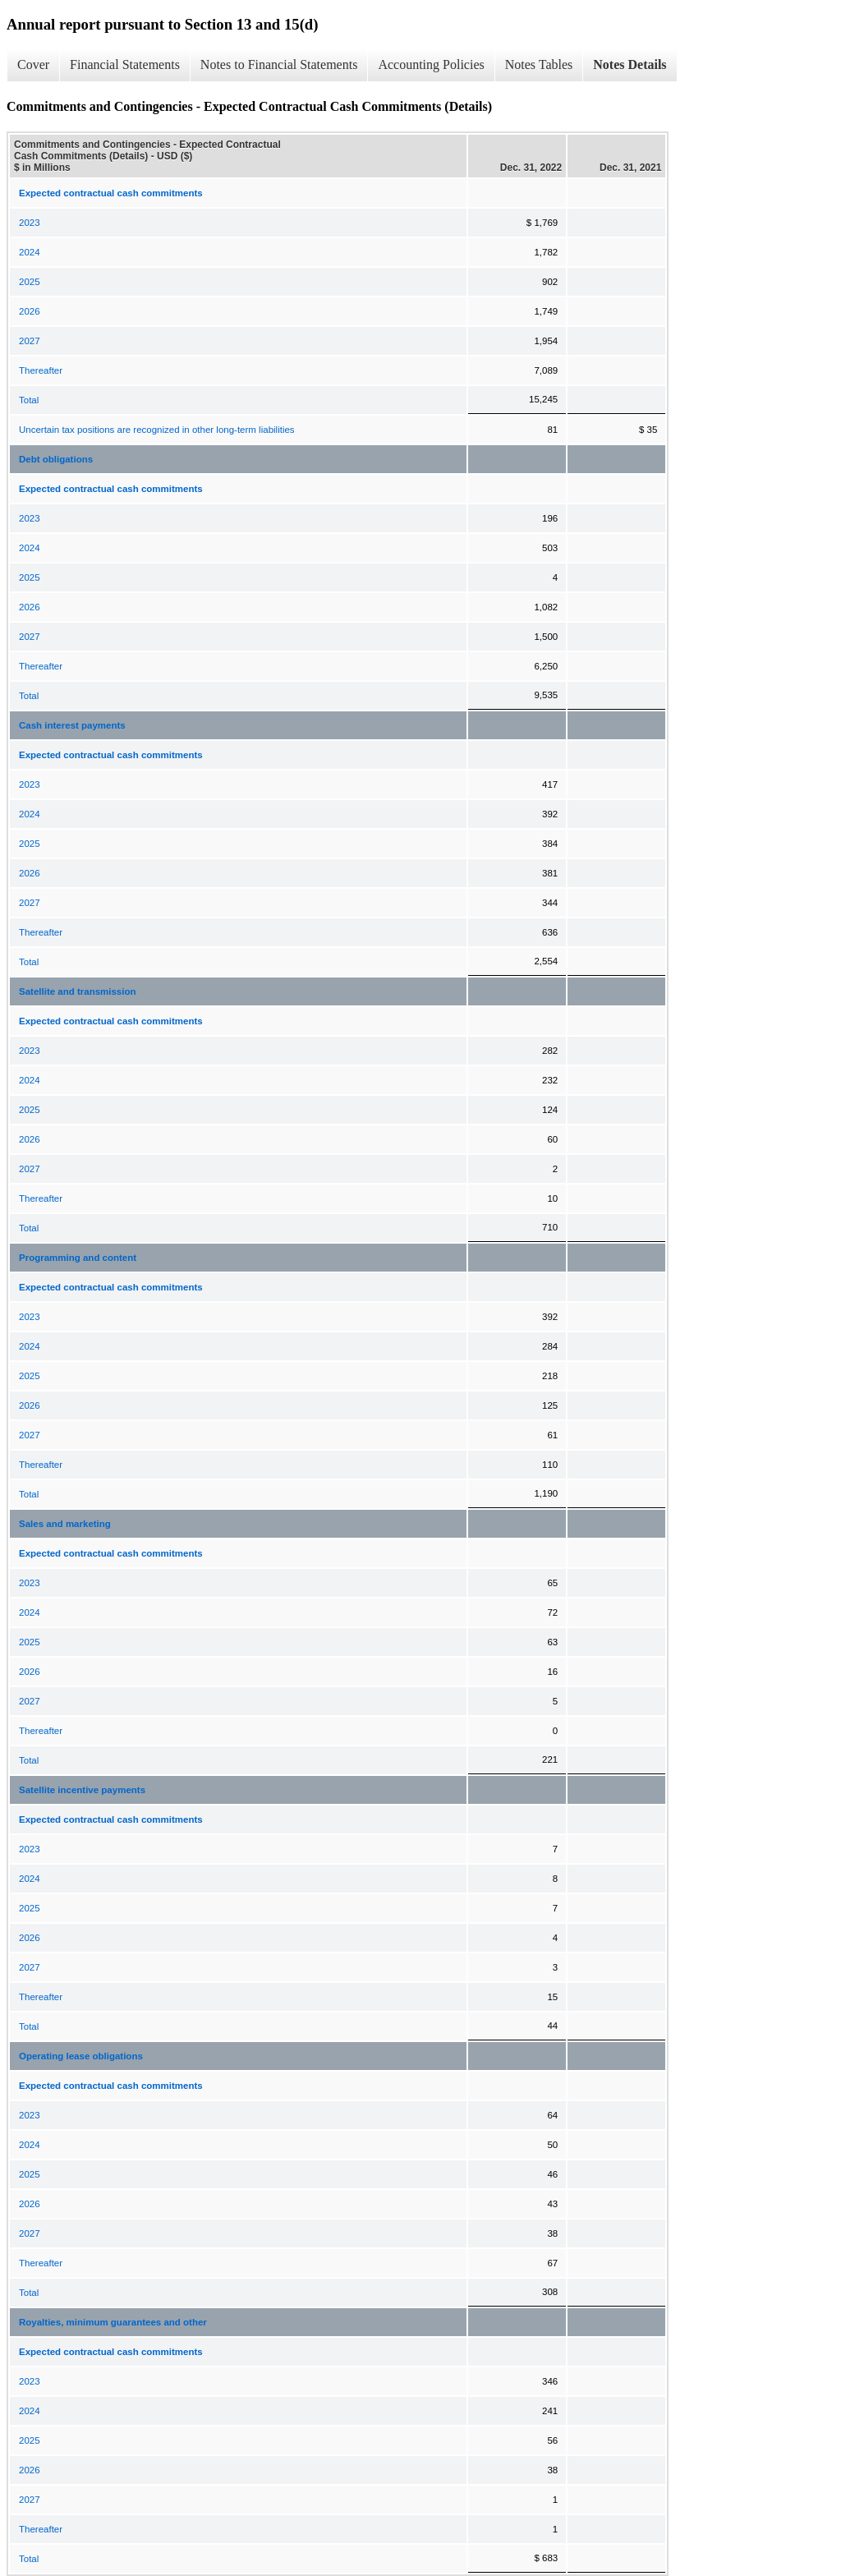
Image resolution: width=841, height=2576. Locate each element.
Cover (33, 64)
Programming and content (77, 1258)
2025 (29, 282)
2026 (29, 311)
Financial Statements (125, 64)
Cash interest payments (72, 725)
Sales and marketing (65, 1524)
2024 (29, 252)
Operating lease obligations (81, 2056)
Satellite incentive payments (82, 1790)
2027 (29, 341)
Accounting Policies (431, 64)
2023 (29, 223)
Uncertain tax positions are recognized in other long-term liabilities (157, 430)
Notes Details (629, 64)
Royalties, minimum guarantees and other (113, 2322)
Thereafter (40, 370)
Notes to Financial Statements (279, 64)
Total (29, 400)
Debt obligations (56, 459)
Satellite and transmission (77, 991)
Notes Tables (539, 64)
